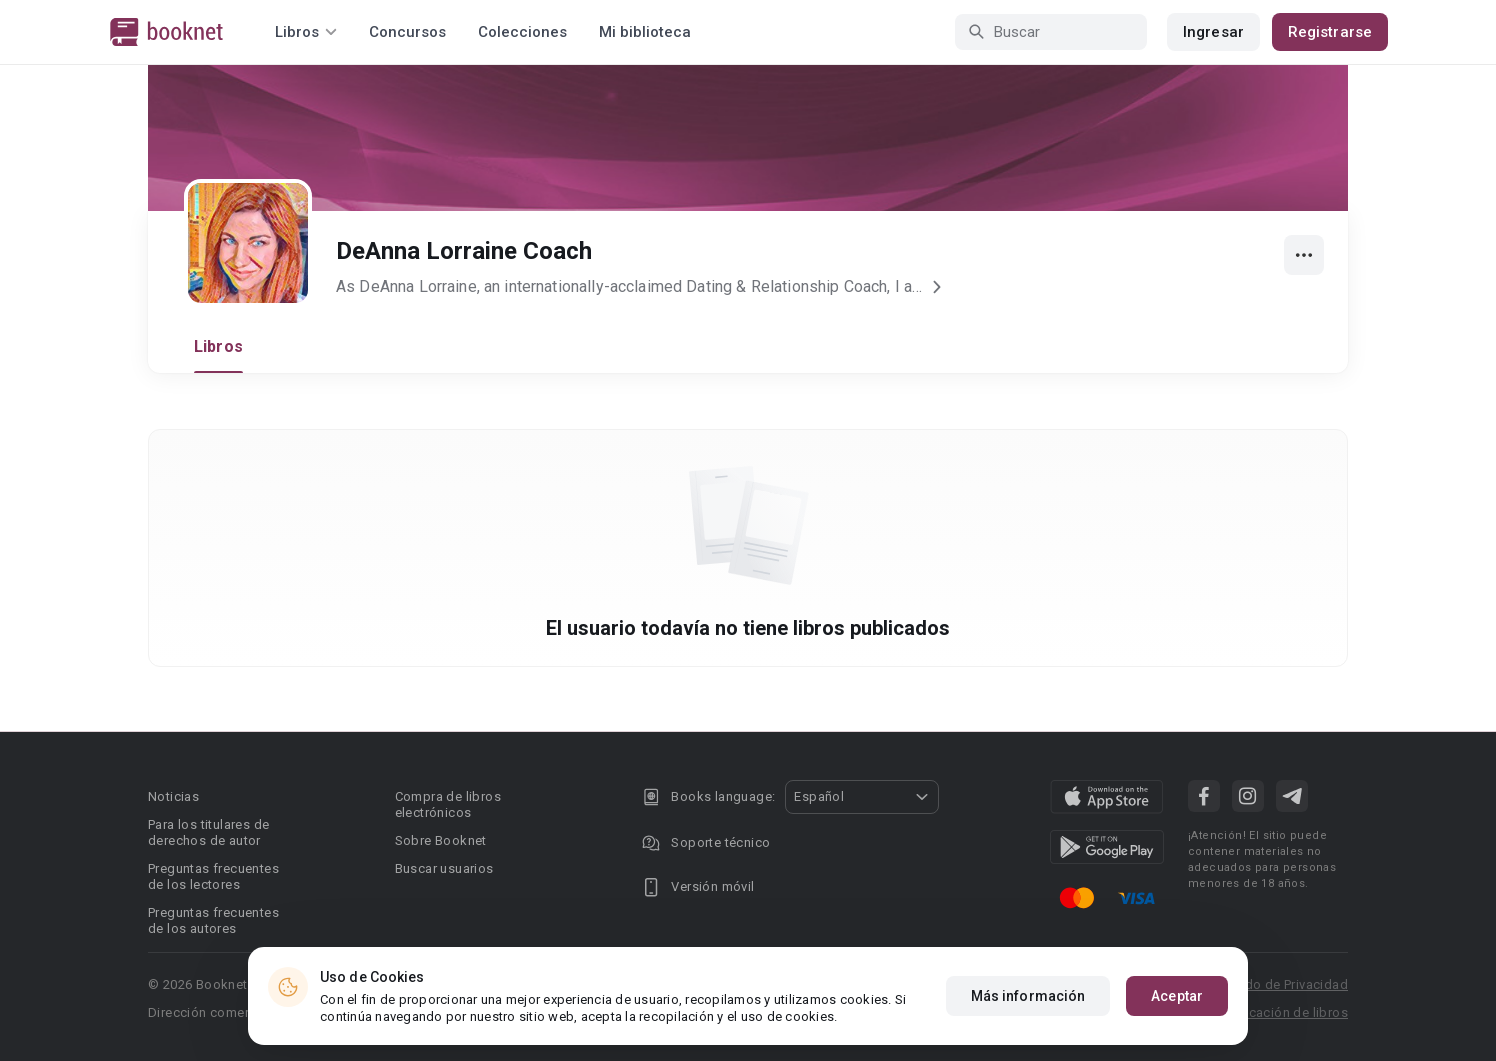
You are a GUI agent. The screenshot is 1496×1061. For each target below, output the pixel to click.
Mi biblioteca (645, 32)
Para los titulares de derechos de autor (208, 832)
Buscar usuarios (444, 868)
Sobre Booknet (441, 840)
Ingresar (1213, 32)
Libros (218, 346)
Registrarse (1330, 32)
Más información (1028, 996)
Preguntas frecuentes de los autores (213, 920)
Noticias (173, 796)
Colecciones (522, 32)
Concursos (407, 32)
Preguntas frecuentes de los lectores (213, 876)
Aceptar (1177, 996)
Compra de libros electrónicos (448, 804)
